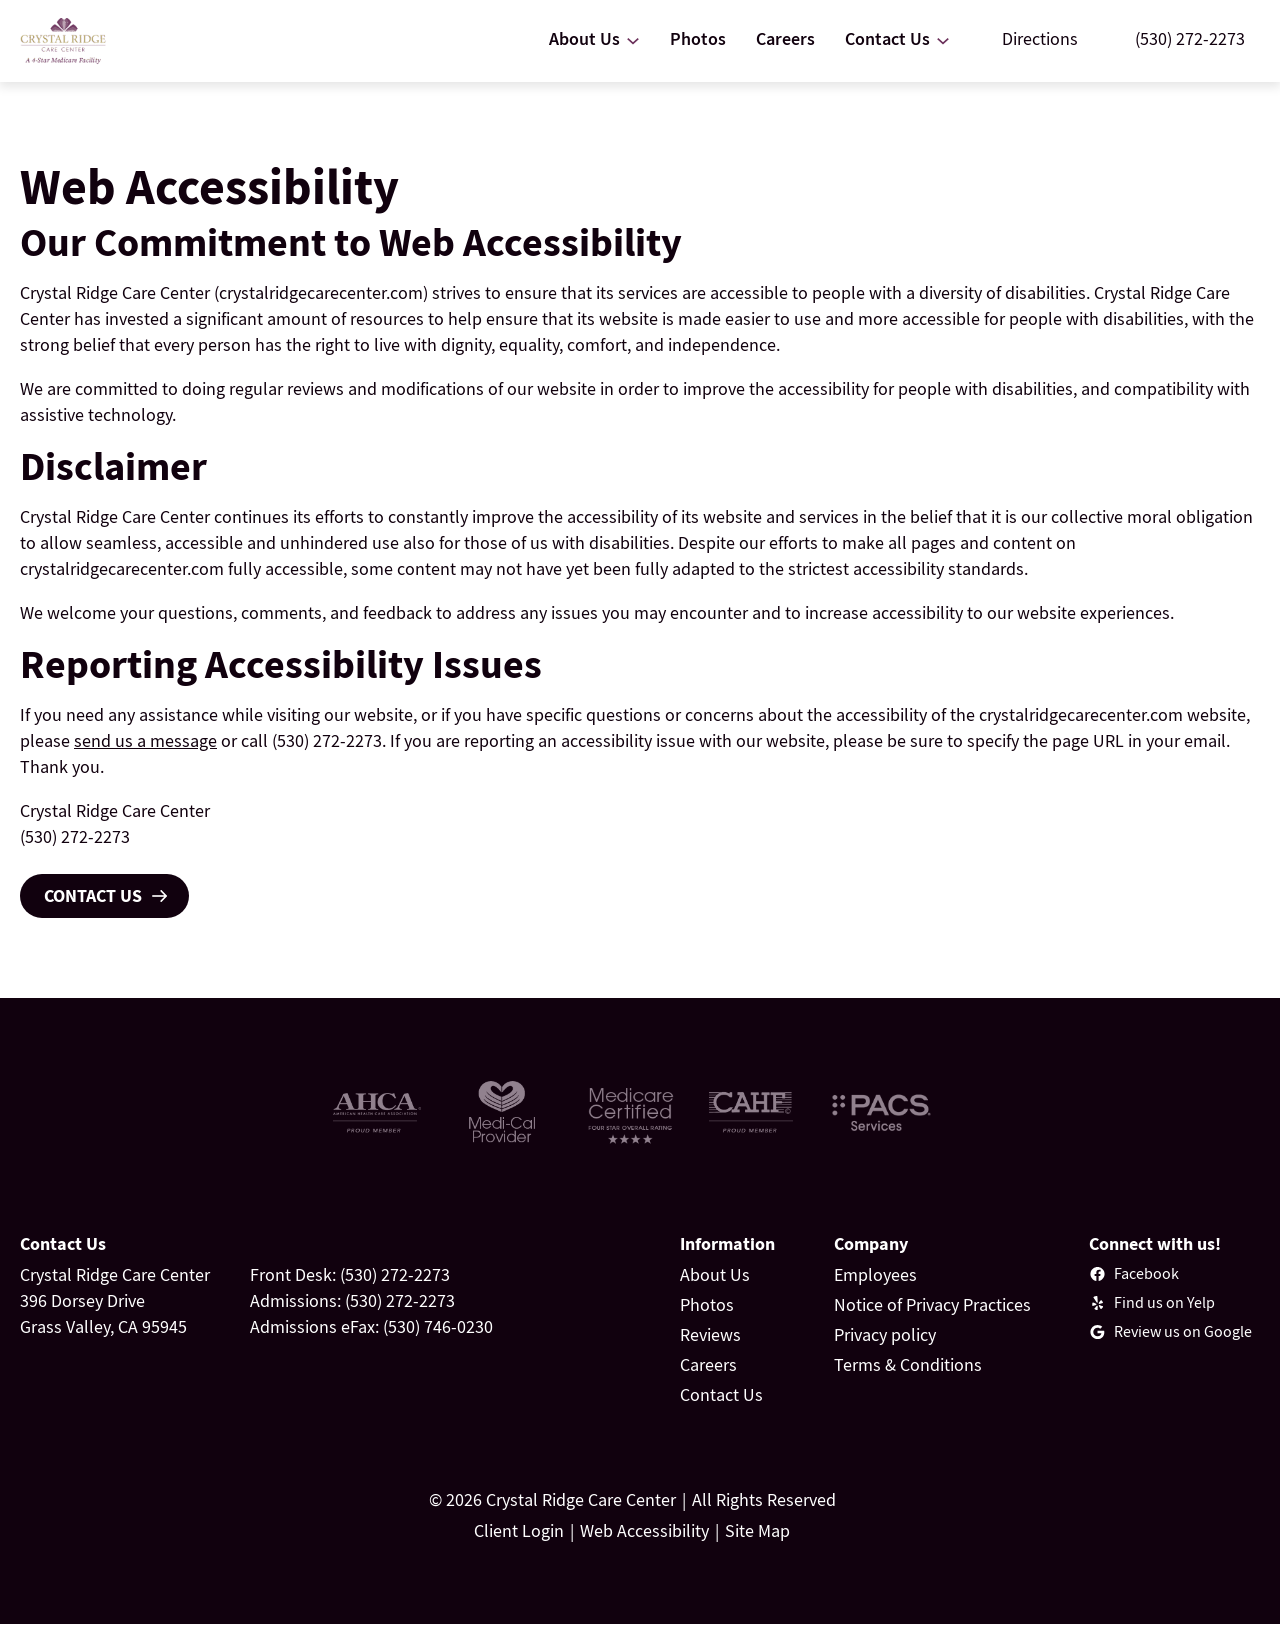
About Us (715, 1277)
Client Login (519, 1533)
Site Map (757, 1533)
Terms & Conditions (908, 1367)
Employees (875, 1277)
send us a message (145, 743)
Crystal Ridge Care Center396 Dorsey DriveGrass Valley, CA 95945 (115, 1303)
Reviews (710, 1337)
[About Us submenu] (633, 42)
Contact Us (93, 898)
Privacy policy (885, 1337)
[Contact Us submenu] (943, 42)
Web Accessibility (644, 1533)
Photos (707, 1307)
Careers (708, 1367)
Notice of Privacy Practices (932, 1307)
